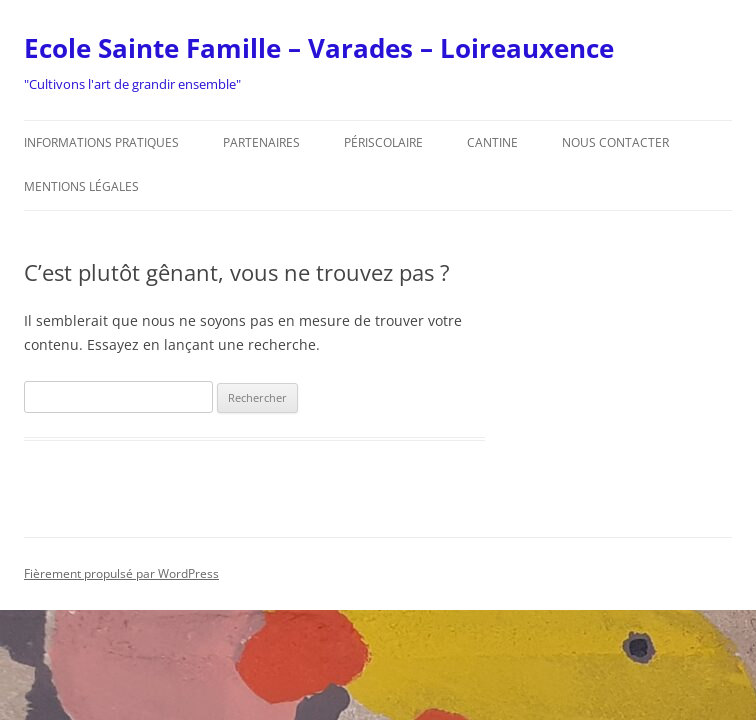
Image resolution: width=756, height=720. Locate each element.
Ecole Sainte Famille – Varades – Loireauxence (319, 48)
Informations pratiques (101, 142)
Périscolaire (383, 142)
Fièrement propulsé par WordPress (121, 573)
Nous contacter (615, 142)
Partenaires (261, 142)
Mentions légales (81, 186)
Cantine (492, 142)
